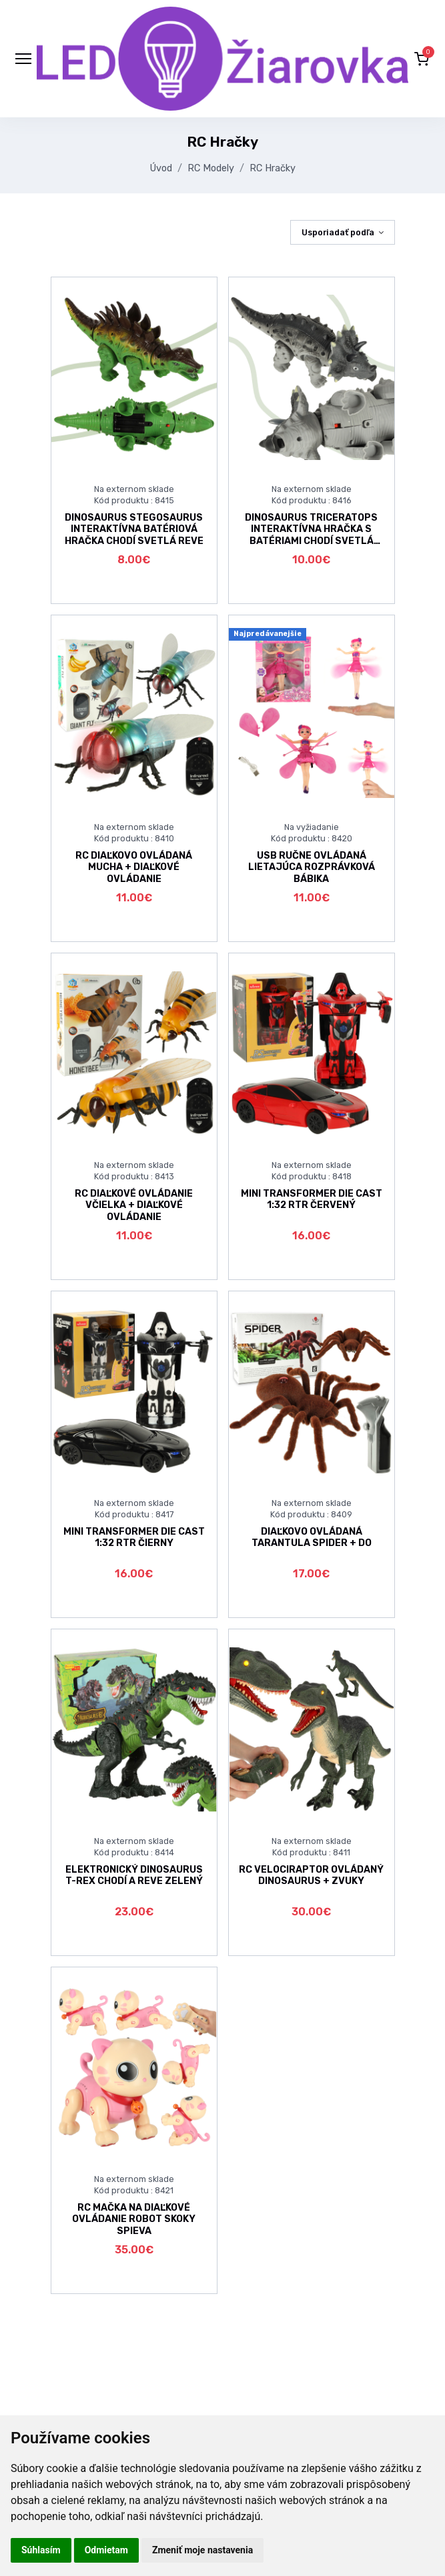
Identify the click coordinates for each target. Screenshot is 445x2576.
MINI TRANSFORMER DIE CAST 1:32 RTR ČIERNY (134, 1537)
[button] (421, 58)
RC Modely (210, 168)
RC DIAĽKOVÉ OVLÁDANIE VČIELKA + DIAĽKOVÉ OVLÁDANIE (134, 1205)
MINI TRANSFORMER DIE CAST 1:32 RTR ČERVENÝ (311, 1199)
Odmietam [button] (106, 2550)
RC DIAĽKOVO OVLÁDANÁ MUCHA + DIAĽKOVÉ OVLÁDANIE (133, 867)
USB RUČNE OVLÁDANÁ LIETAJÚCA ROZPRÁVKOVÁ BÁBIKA (311, 867)
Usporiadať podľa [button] (338, 232)
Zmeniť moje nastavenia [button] (202, 2550)
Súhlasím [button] (41, 2550)
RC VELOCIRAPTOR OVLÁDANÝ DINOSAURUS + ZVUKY (311, 1875)
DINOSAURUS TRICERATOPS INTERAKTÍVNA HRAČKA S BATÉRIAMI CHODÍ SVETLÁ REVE (311, 535)
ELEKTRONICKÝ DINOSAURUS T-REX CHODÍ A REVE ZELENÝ (134, 1875)
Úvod (161, 168)
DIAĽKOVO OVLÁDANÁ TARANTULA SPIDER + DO (312, 1537)
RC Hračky (273, 168)
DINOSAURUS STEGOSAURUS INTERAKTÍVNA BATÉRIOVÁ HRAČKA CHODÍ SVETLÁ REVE (134, 529)
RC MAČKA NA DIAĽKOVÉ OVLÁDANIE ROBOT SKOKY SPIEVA (133, 2219)
